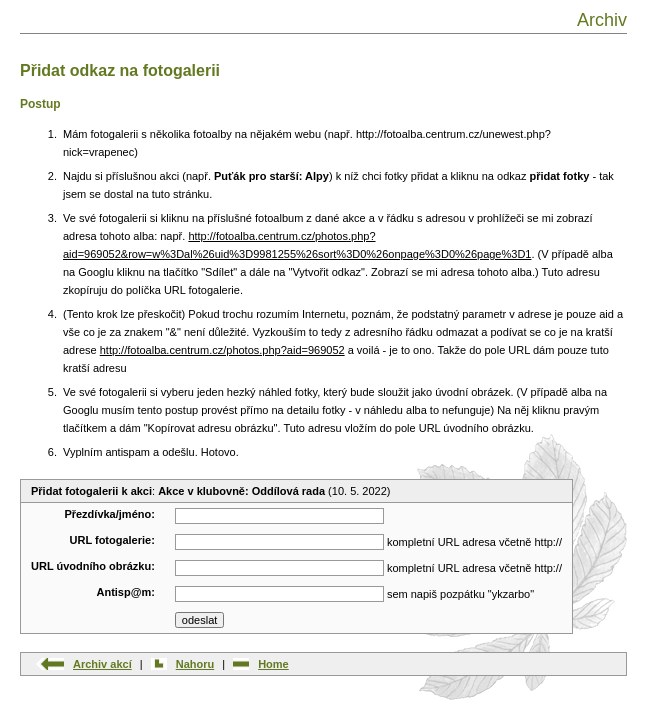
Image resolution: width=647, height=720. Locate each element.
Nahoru (195, 664)
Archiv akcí (102, 664)
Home (273, 664)
